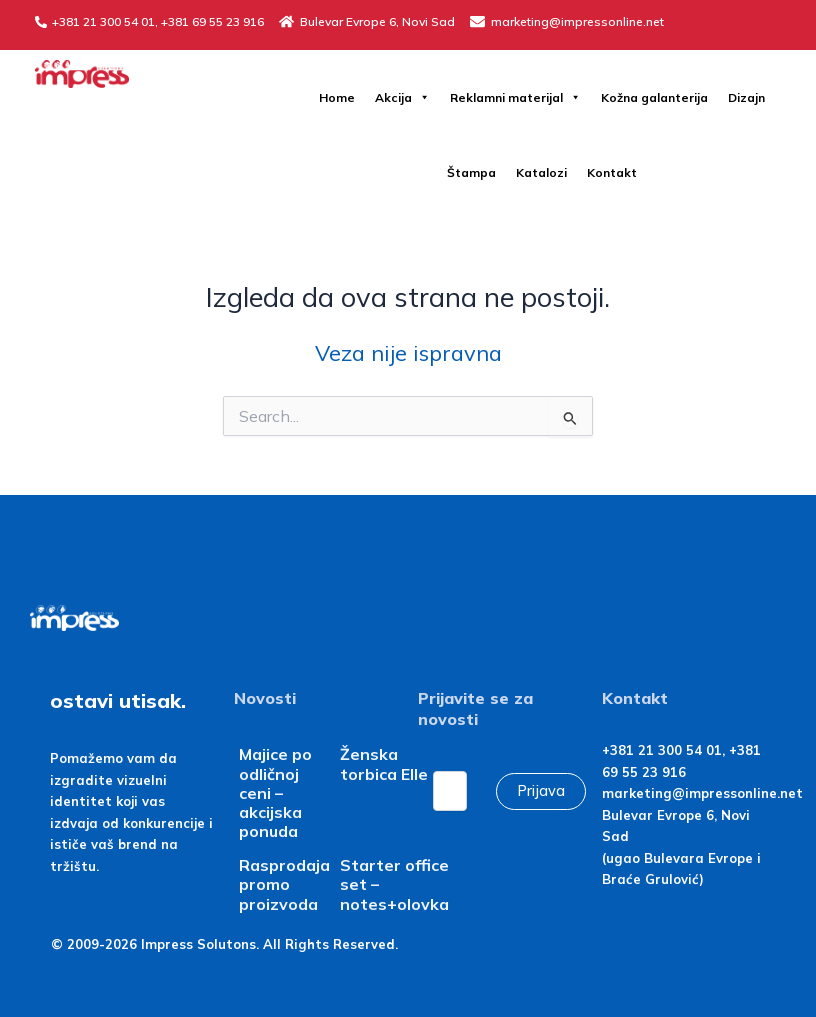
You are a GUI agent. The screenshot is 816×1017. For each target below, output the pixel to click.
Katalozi (541, 172)
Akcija (402, 97)
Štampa (471, 172)
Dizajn (746, 97)
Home (337, 97)
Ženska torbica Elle (384, 763)
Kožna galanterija (654, 97)
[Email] (450, 791)
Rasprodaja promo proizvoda (284, 884)
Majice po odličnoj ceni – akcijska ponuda (275, 792)
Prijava (541, 790)
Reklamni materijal (515, 97)
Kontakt (612, 172)
